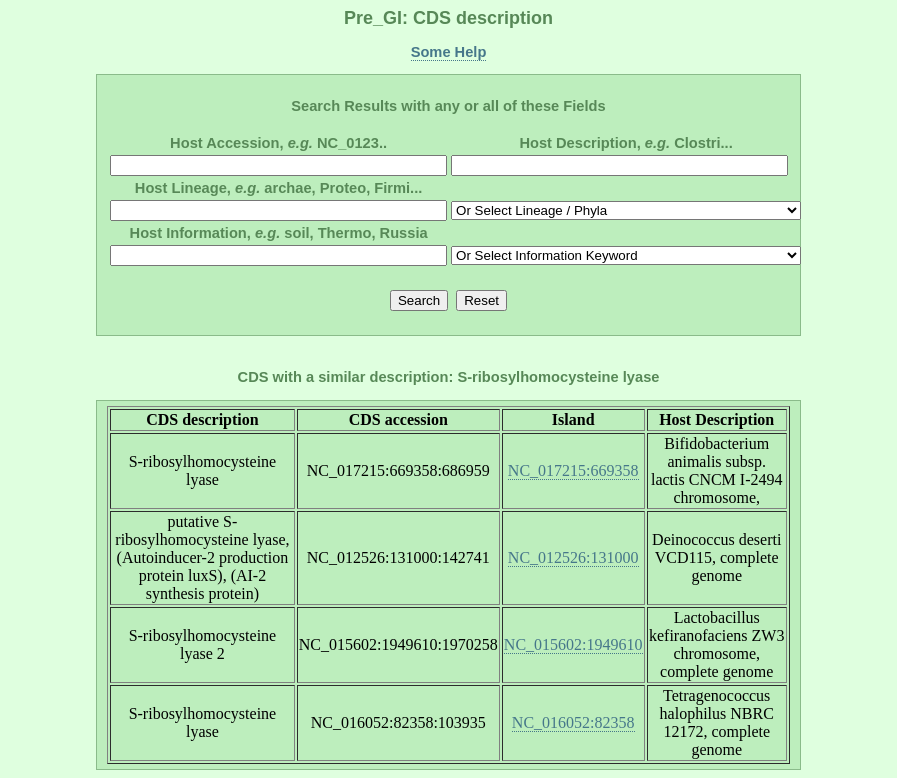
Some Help (449, 52)
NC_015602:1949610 (573, 644)
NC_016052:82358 (573, 722)
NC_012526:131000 (573, 557)
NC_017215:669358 (573, 470)
